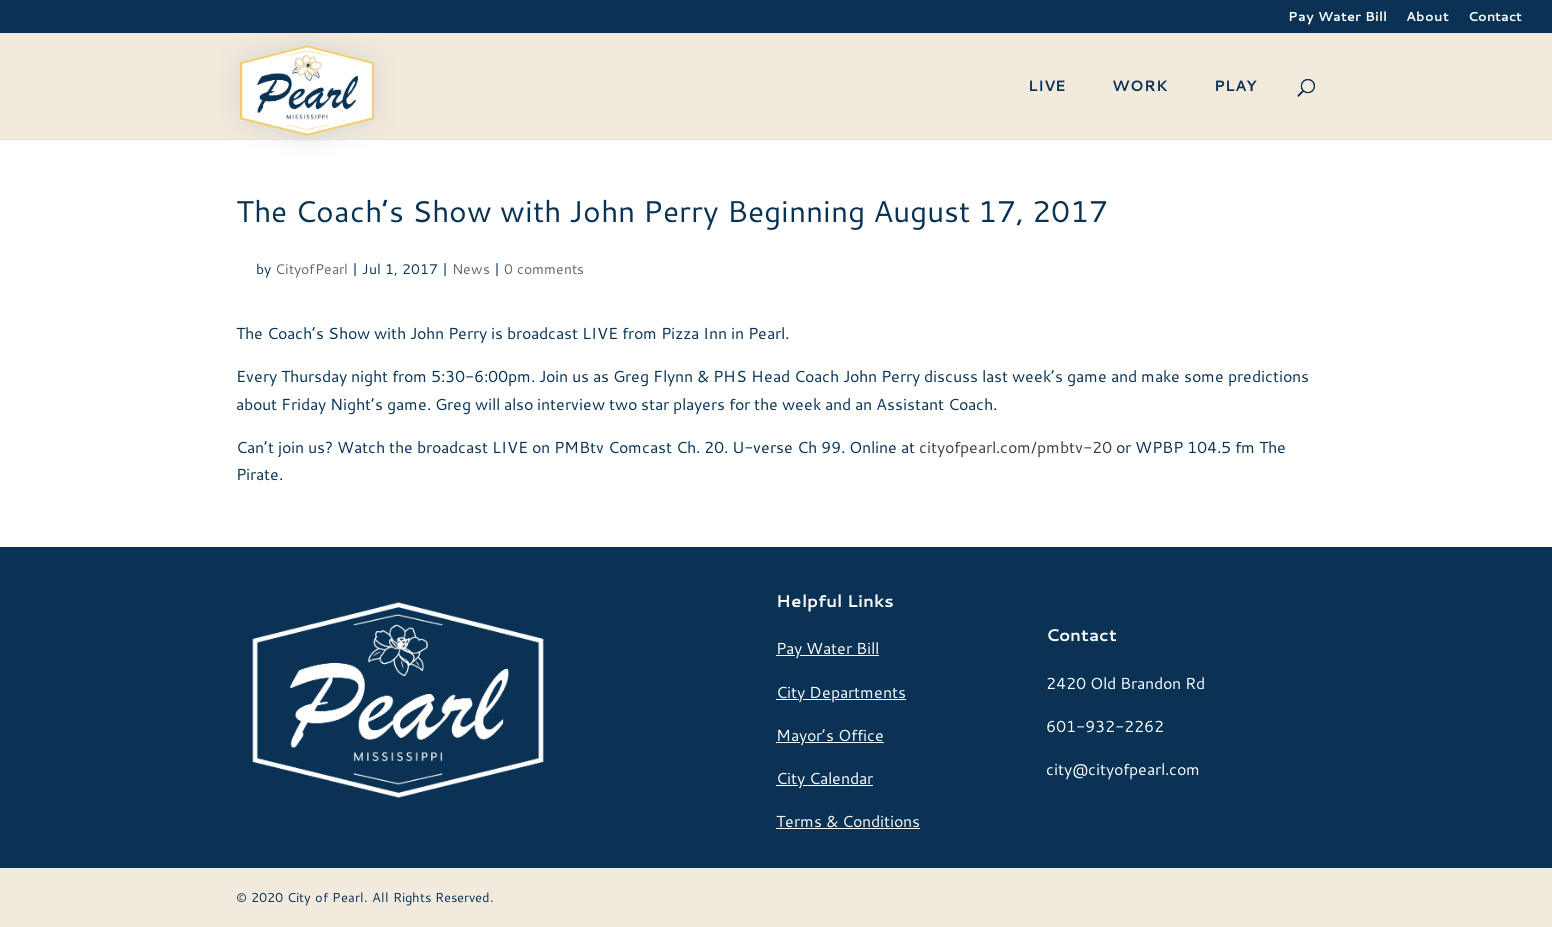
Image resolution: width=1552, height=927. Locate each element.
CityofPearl (311, 269)
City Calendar (824, 777)
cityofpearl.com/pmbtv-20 (1015, 446)
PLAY (1235, 87)
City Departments (841, 691)
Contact (1495, 17)
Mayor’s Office (830, 734)
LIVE (1047, 87)
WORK (1140, 87)
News (471, 269)
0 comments (544, 269)
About (1427, 17)
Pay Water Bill (1337, 17)
